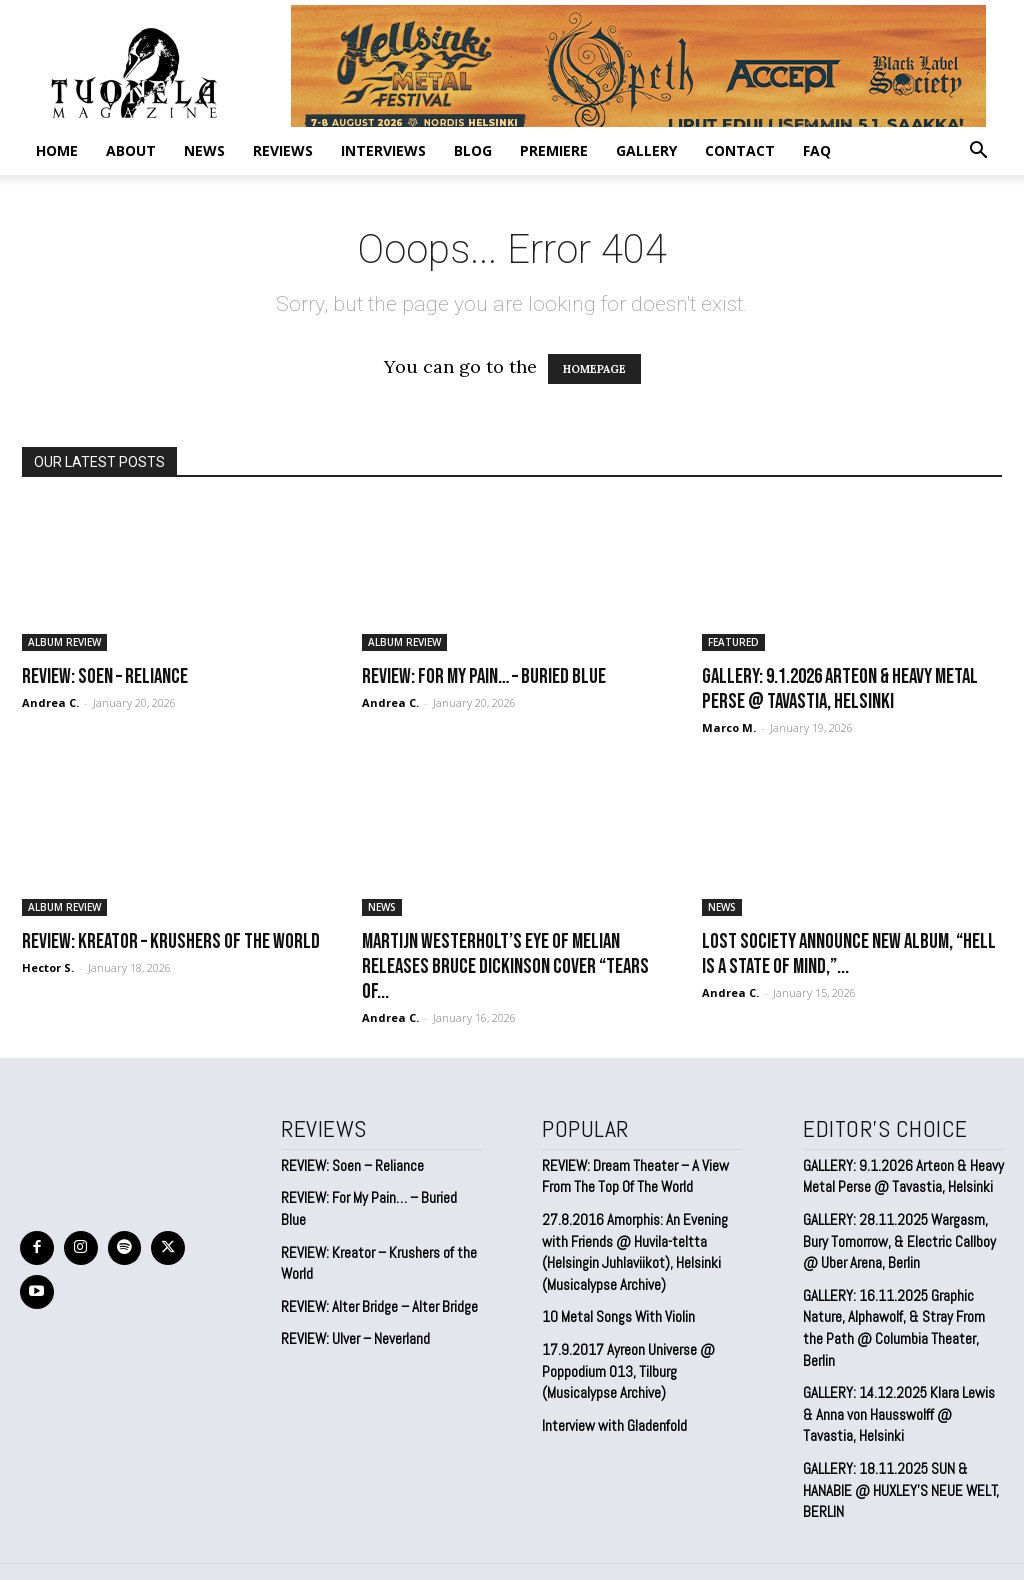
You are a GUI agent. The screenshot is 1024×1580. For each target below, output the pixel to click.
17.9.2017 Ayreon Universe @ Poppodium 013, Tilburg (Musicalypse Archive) (624, 1359)
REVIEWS (283, 150)
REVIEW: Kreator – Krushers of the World (171, 941)
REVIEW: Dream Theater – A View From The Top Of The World (633, 1174)
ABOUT (131, 150)
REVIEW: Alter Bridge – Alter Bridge (375, 1282)
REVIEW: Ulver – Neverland (354, 1314)
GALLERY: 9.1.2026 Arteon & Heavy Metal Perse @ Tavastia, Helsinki (840, 689)
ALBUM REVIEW (64, 642)
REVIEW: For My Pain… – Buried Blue (484, 676)
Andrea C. (50, 702)
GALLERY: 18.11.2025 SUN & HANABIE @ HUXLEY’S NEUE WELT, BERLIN (897, 1451)
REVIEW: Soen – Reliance (105, 676)
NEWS (204, 150)
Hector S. (48, 967)
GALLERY (646, 150)
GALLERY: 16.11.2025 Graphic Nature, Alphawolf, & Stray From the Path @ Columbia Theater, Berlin (901, 1307)
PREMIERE (554, 150)
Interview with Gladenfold (611, 1412)
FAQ (817, 150)
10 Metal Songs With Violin (615, 1308)
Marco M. (729, 727)
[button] (978, 151)
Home (57, 150)
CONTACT (740, 150)
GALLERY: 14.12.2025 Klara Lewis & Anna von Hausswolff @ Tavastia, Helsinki (900, 1379)
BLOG (473, 150)
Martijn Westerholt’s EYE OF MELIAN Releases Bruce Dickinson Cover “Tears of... (505, 966)
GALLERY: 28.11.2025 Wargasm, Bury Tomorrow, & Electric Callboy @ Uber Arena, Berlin (903, 1235)
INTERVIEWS (383, 150)
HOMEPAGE (594, 369)
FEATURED (733, 642)
